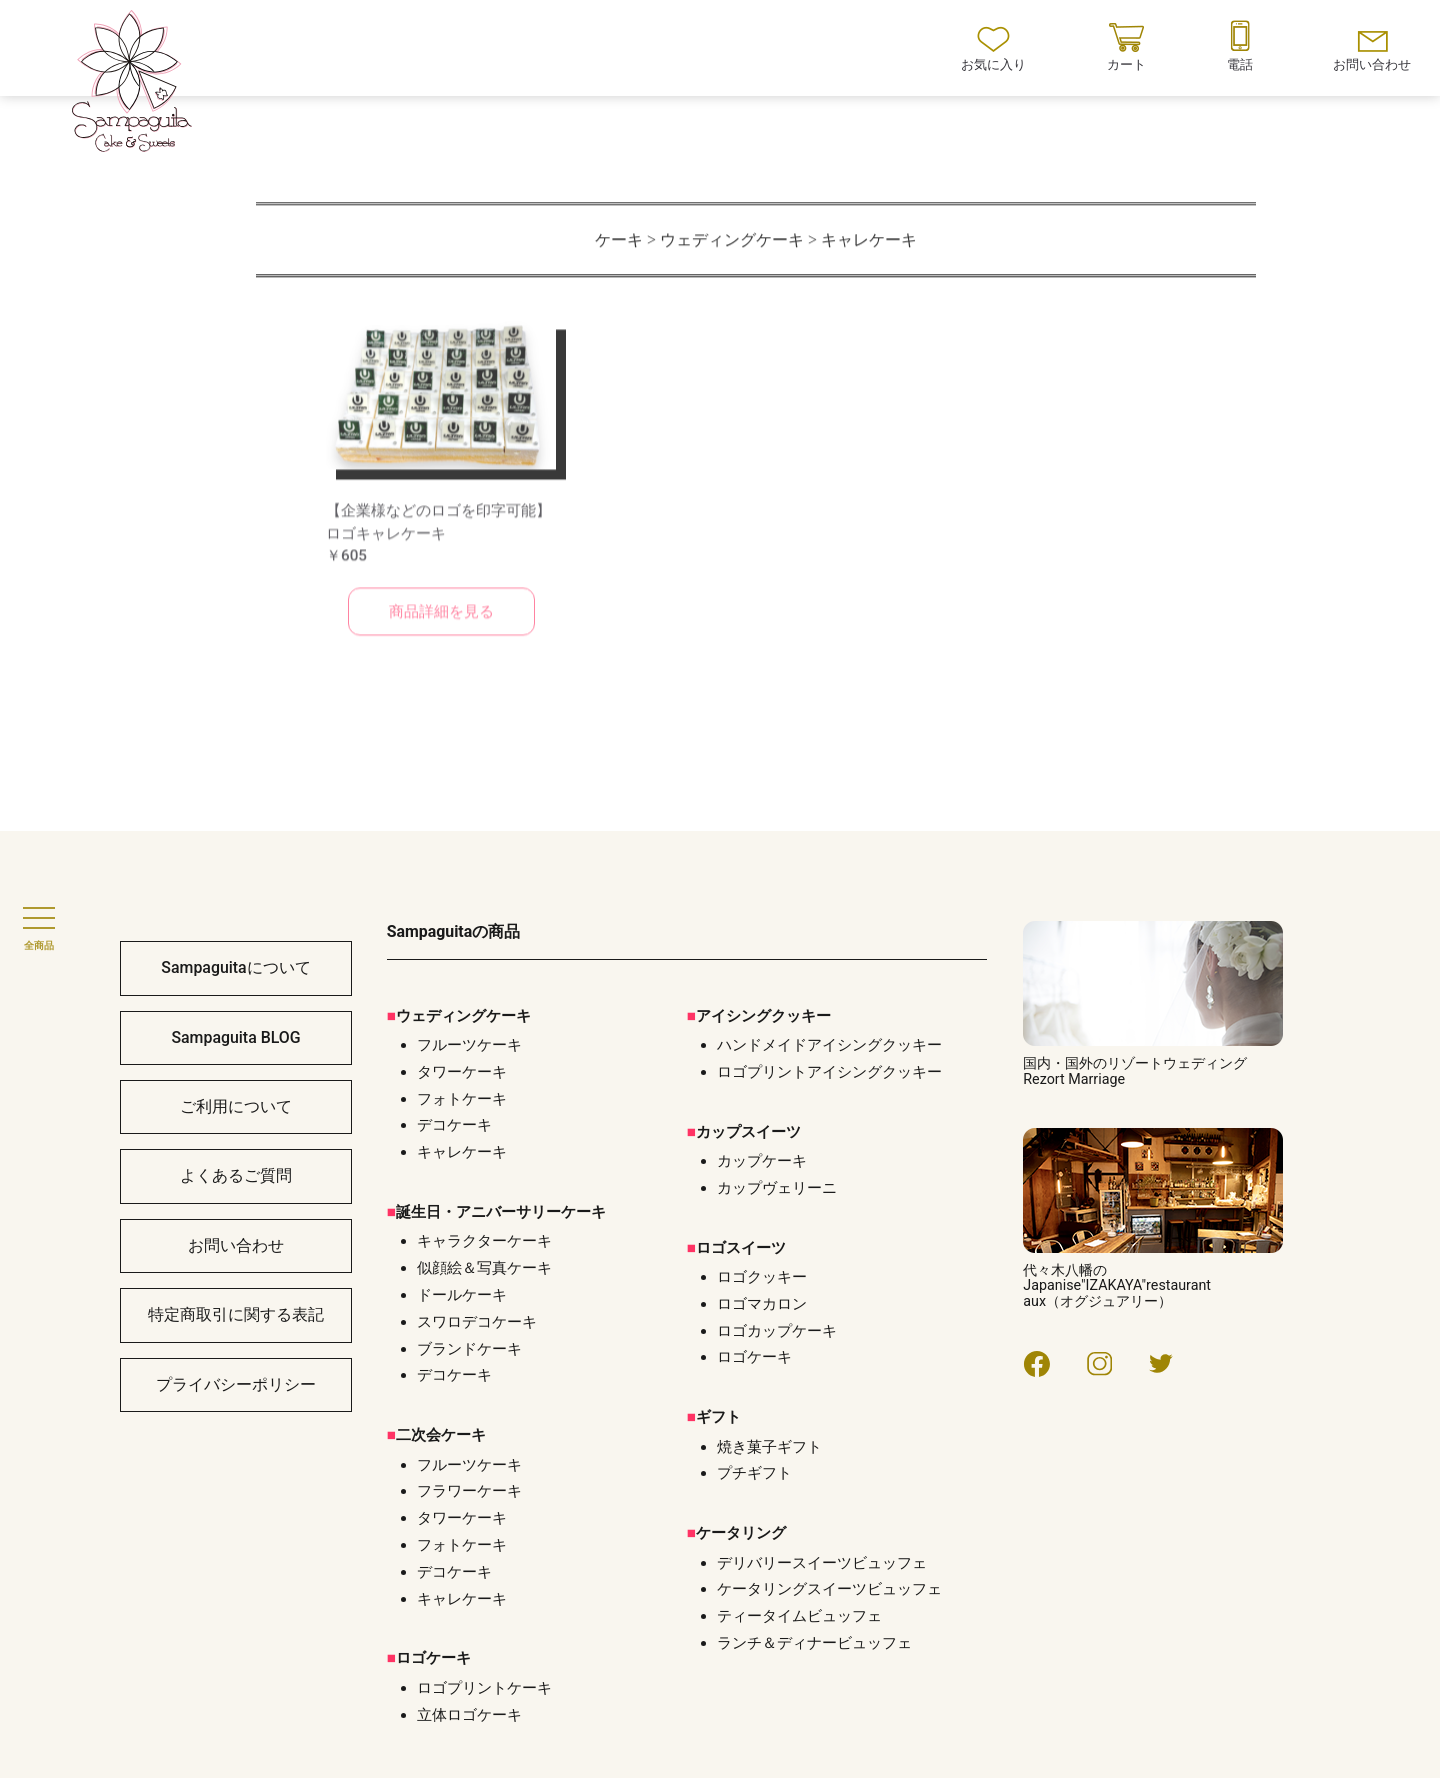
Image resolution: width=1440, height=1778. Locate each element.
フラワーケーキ (469, 1491)
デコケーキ (454, 1375)
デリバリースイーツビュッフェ (822, 1563)
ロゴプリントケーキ (484, 1688)
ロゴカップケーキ (777, 1331)
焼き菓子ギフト (769, 1447)
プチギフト (754, 1473)
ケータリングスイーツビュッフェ (829, 1589)
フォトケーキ (462, 1545)
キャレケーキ (462, 1599)
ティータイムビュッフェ (799, 1616)
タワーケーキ (462, 1518)
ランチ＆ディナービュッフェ (814, 1643)
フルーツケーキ (469, 1465)
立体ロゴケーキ (469, 1715)
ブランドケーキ (469, 1349)
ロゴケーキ (754, 1357)
